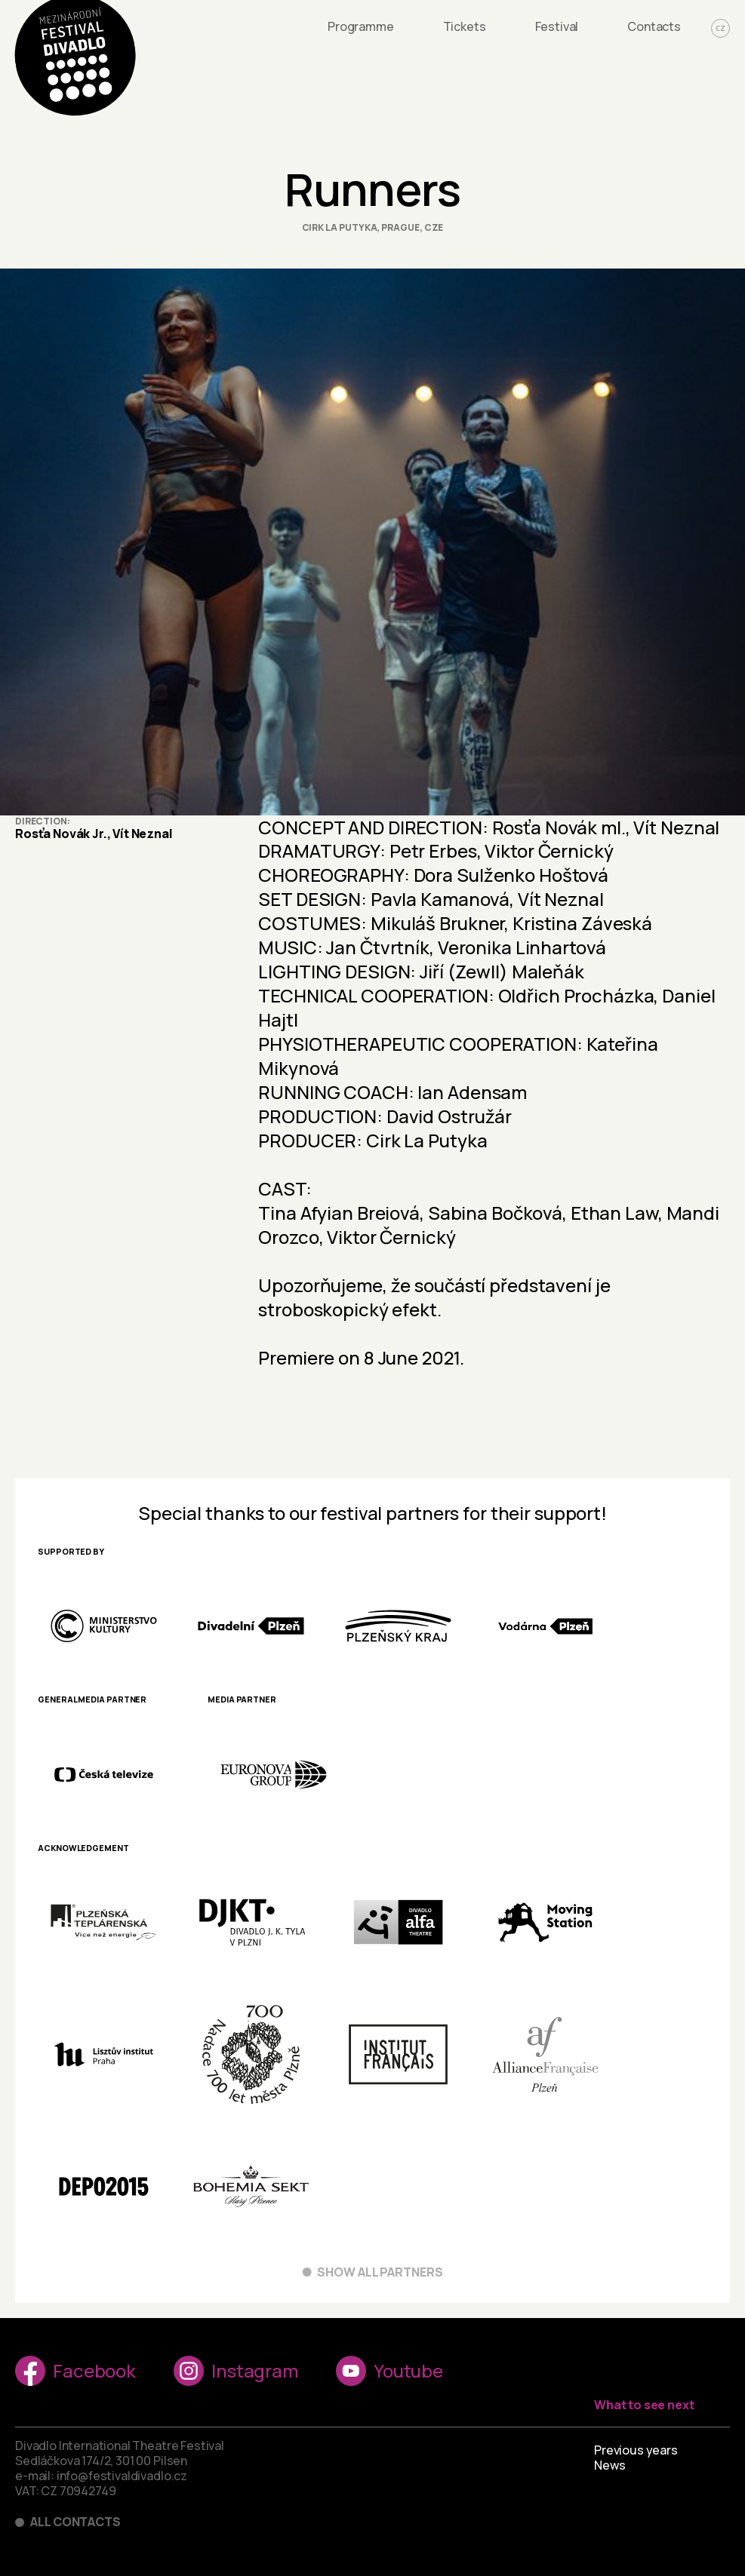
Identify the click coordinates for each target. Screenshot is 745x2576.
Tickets (464, 26)
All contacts (75, 2522)
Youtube (389, 2371)
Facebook (75, 2371)
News (609, 2465)
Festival (557, 26)
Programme (361, 26)
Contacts (654, 26)
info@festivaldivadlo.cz (122, 2475)
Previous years (636, 2450)
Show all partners (380, 2272)
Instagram (236, 2371)
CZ (720, 28)
